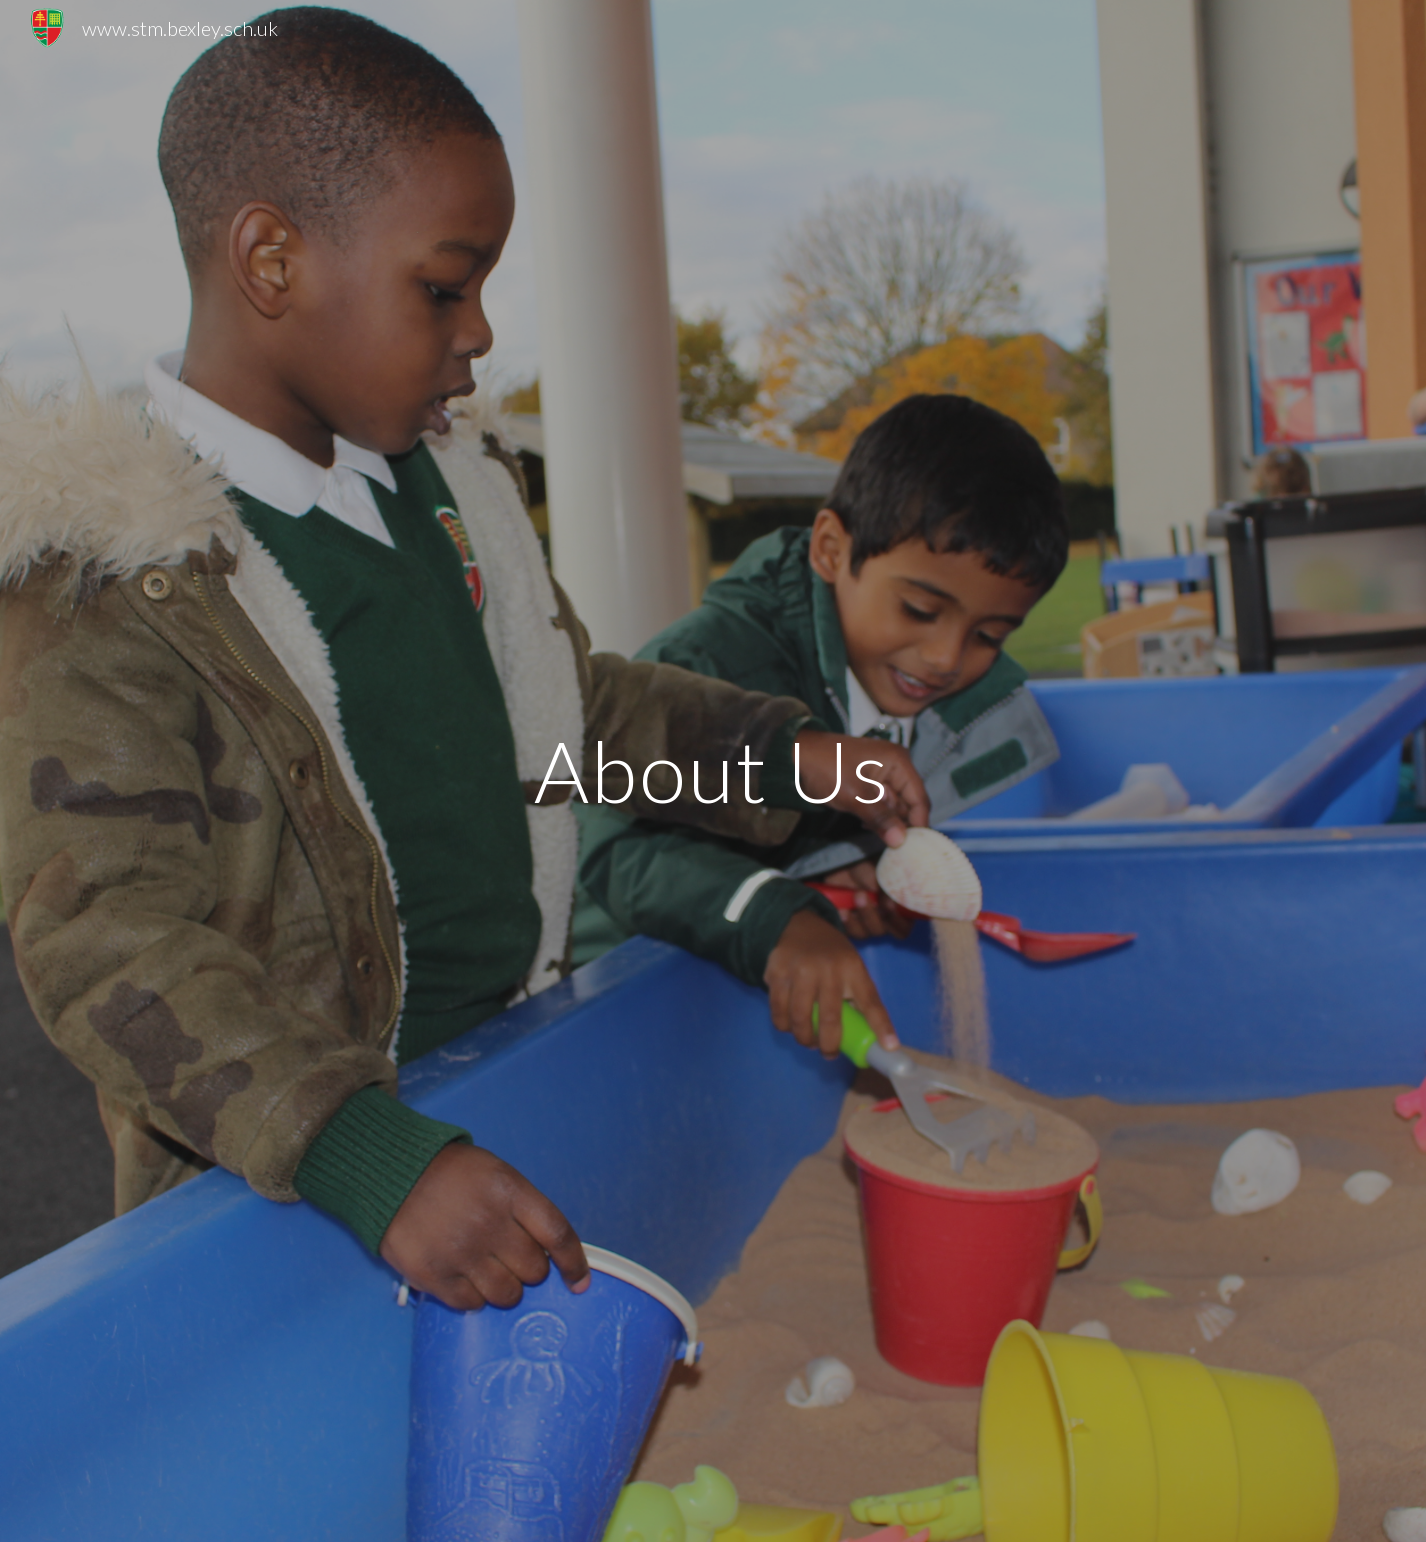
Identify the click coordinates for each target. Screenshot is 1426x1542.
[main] (713, 770)
